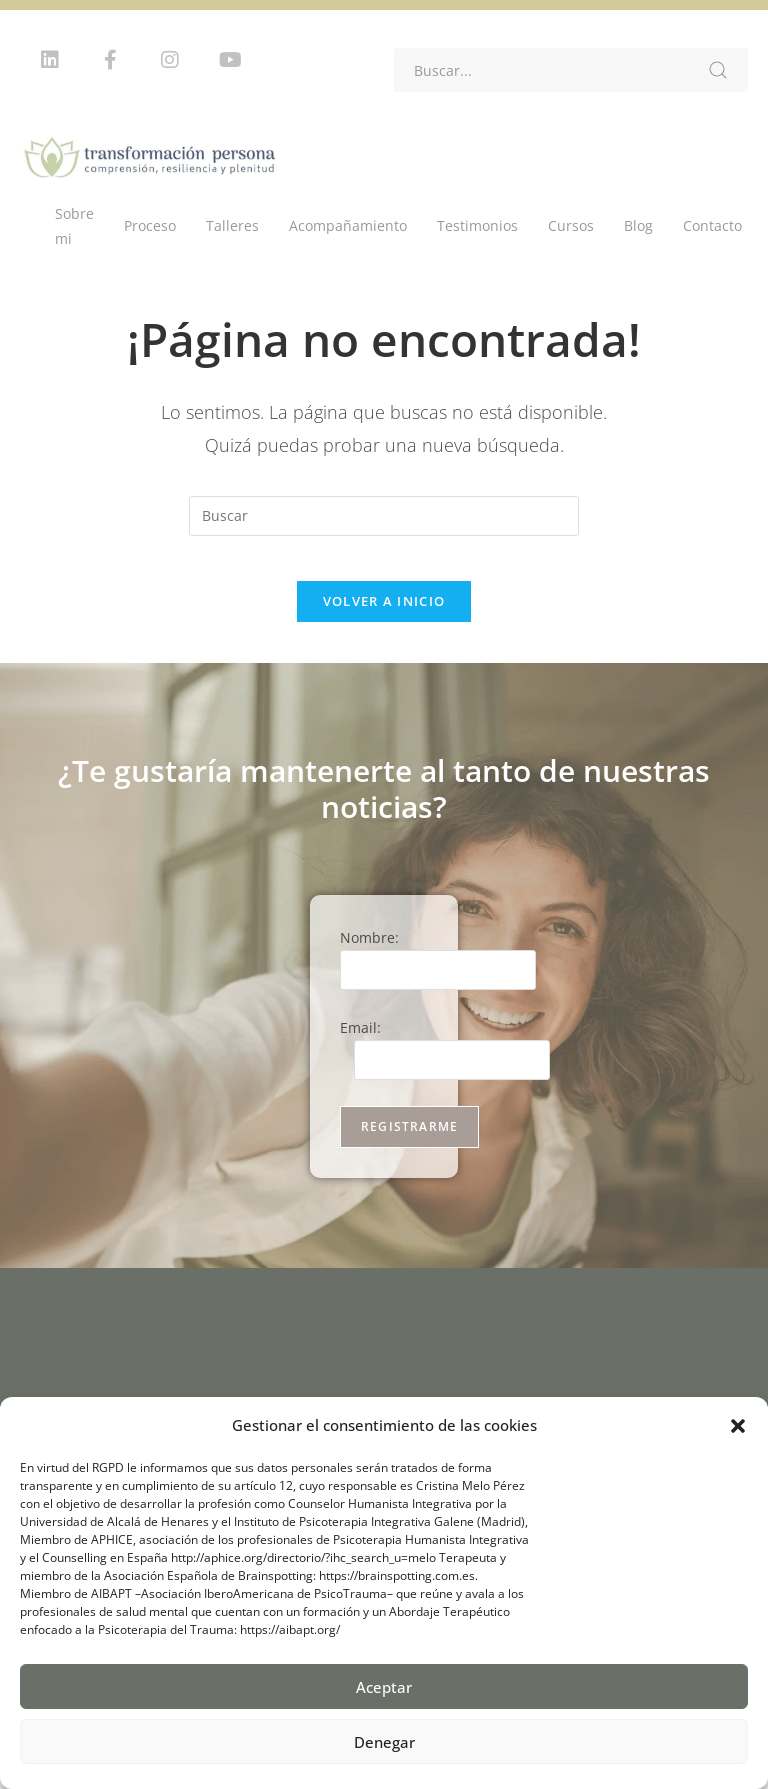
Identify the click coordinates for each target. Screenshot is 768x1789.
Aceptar (384, 1687)
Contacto (712, 225)
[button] (738, 1426)
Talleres (232, 225)
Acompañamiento (348, 225)
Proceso (150, 225)
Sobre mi (74, 226)
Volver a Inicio (384, 617)
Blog (638, 225)
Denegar (384, 1742)
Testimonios (477, 225)
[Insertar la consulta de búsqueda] (384, 516)
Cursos (571, 225)
